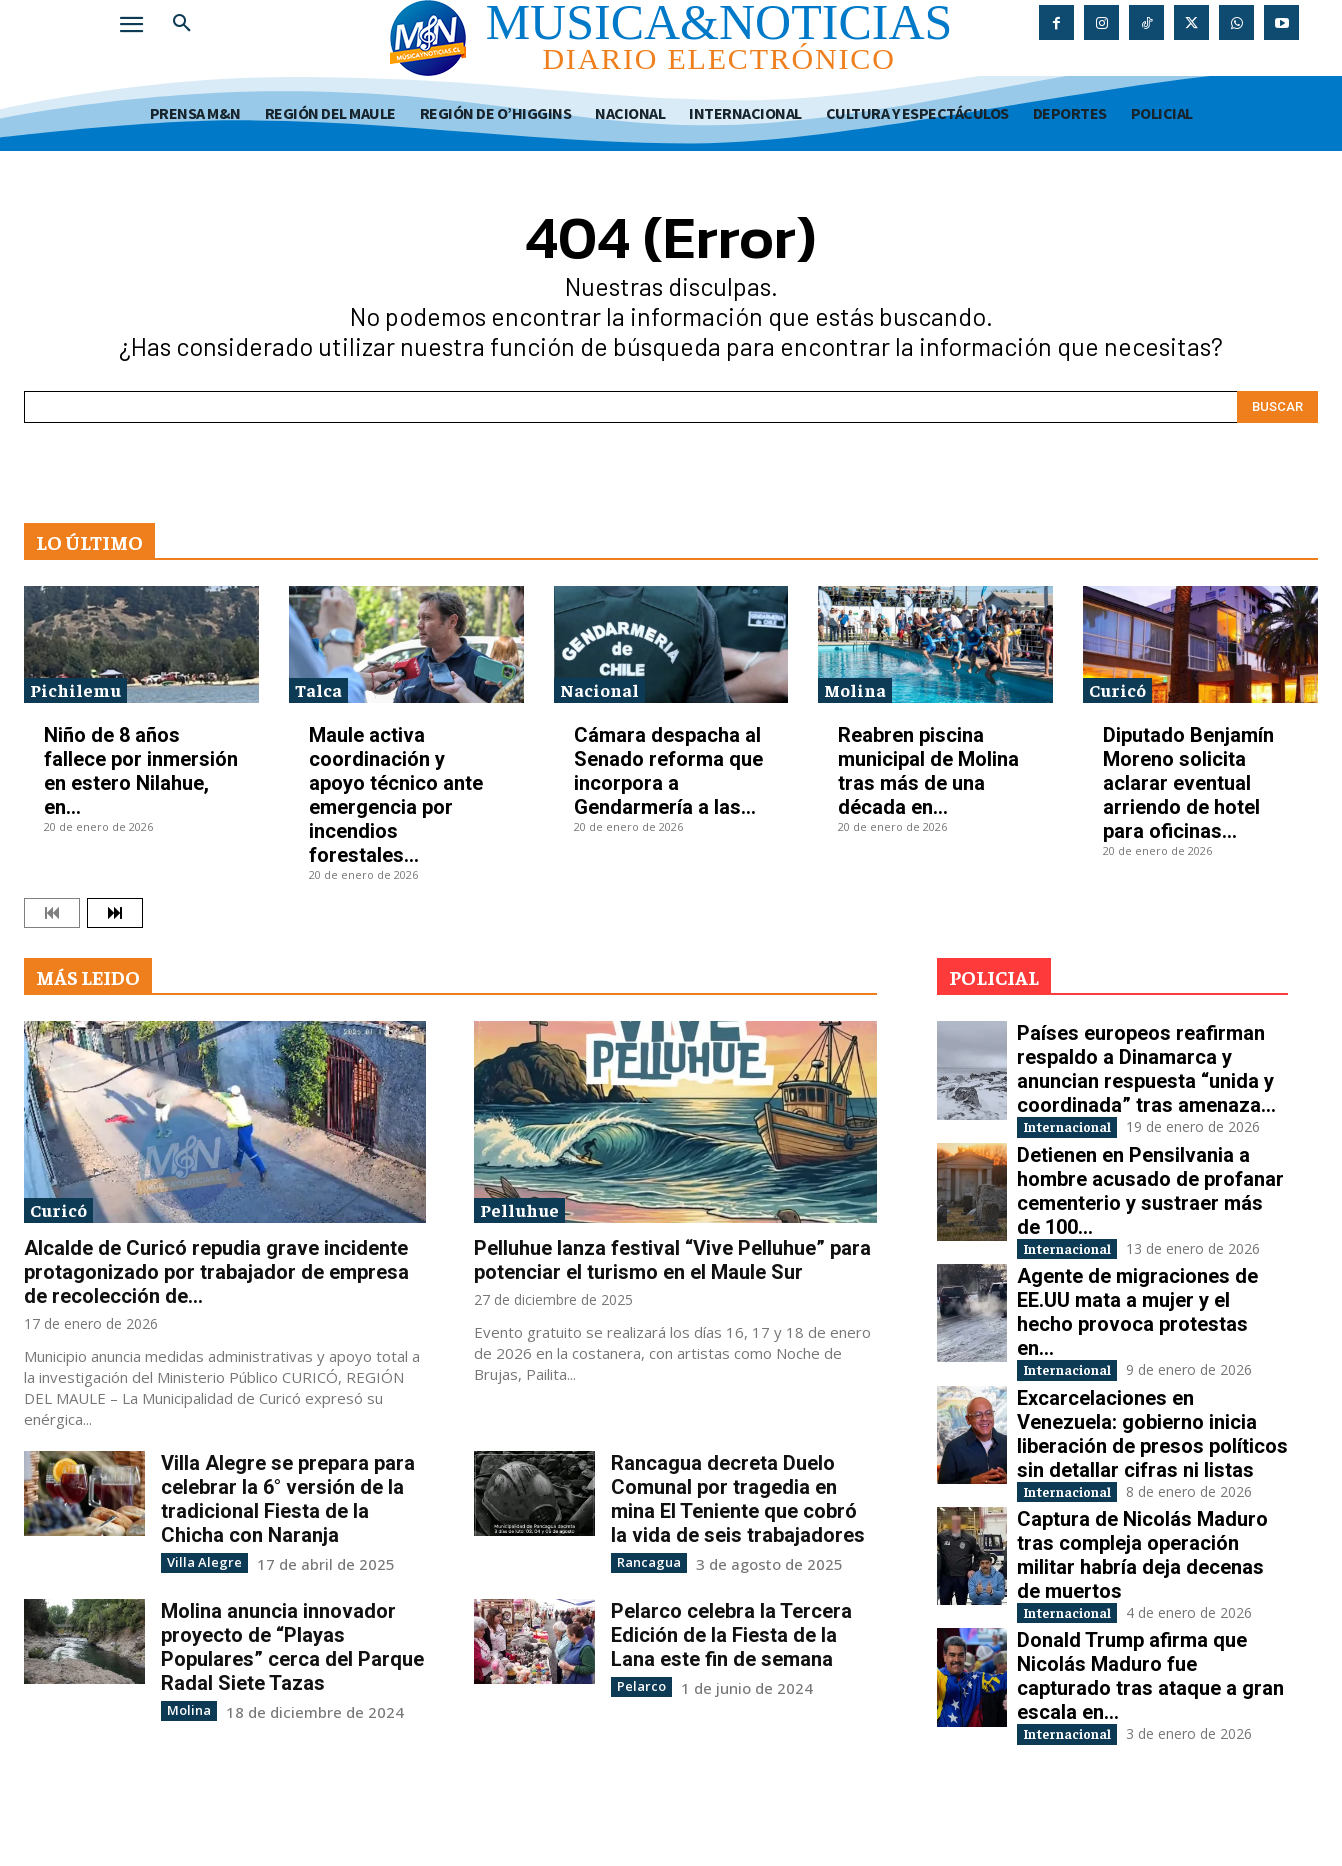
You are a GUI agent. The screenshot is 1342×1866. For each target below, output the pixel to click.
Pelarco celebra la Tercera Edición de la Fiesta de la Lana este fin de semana (731, 1634)
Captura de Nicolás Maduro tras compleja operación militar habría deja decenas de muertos (1142, 1607)
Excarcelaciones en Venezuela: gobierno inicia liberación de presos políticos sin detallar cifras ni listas (1152, 1481)
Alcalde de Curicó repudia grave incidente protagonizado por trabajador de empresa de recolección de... (216, 1272)
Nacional (599, 689)
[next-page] (115, 913)
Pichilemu (75, 689)
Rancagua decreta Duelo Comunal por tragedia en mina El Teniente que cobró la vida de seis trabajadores (738, 1499)
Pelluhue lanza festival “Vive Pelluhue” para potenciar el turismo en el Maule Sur (672, 1260)
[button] (182, 24)
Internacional (1084, 1128)
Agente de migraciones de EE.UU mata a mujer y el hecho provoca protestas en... (1137, 1355)
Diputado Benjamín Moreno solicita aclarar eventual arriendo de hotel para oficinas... (1188, 783)
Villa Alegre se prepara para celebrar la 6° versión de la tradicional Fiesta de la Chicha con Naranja (288, 1499)
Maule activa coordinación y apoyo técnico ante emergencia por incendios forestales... (396, 795)
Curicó (1117, 689)
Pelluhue (519, 1209)
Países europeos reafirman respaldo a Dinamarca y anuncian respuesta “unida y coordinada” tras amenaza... (1146, 1069)
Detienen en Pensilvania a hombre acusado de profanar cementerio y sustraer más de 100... (1150, 1212)
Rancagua (645, 1561)
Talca (318, 689)
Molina (855, 689)
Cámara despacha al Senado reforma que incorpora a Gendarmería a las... (668, 771)
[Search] (1277, 407)
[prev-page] (52, 913)
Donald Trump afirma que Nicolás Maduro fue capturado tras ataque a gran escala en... (1150, 1733)
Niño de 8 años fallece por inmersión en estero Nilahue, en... (141, 771)
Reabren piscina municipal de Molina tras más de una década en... (928, 771)
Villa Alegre (199, 1561)
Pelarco (638, 1684)
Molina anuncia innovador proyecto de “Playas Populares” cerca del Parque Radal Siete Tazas (292, 1646)
